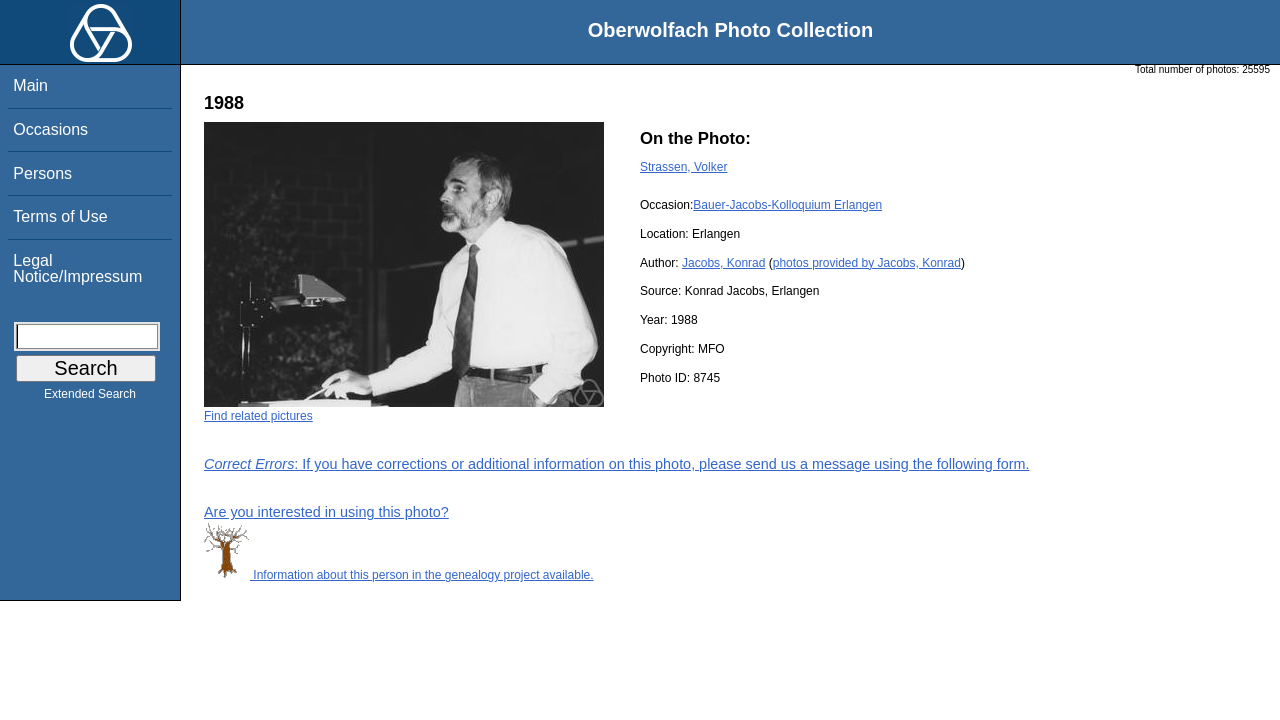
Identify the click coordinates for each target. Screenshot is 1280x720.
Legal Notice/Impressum (77, 268)
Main (30, 85)
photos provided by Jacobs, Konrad (867, 263)
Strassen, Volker (683, 167)
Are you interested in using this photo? (326, 512)
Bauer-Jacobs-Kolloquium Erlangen (787, 205)
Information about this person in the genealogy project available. (399, 575)
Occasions (50, 129)
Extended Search (90, 398)
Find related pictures (258, 416)
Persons (42, 173)
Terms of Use (60, 216)
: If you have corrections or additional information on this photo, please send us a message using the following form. (617, 464)
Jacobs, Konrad (723, 263)
